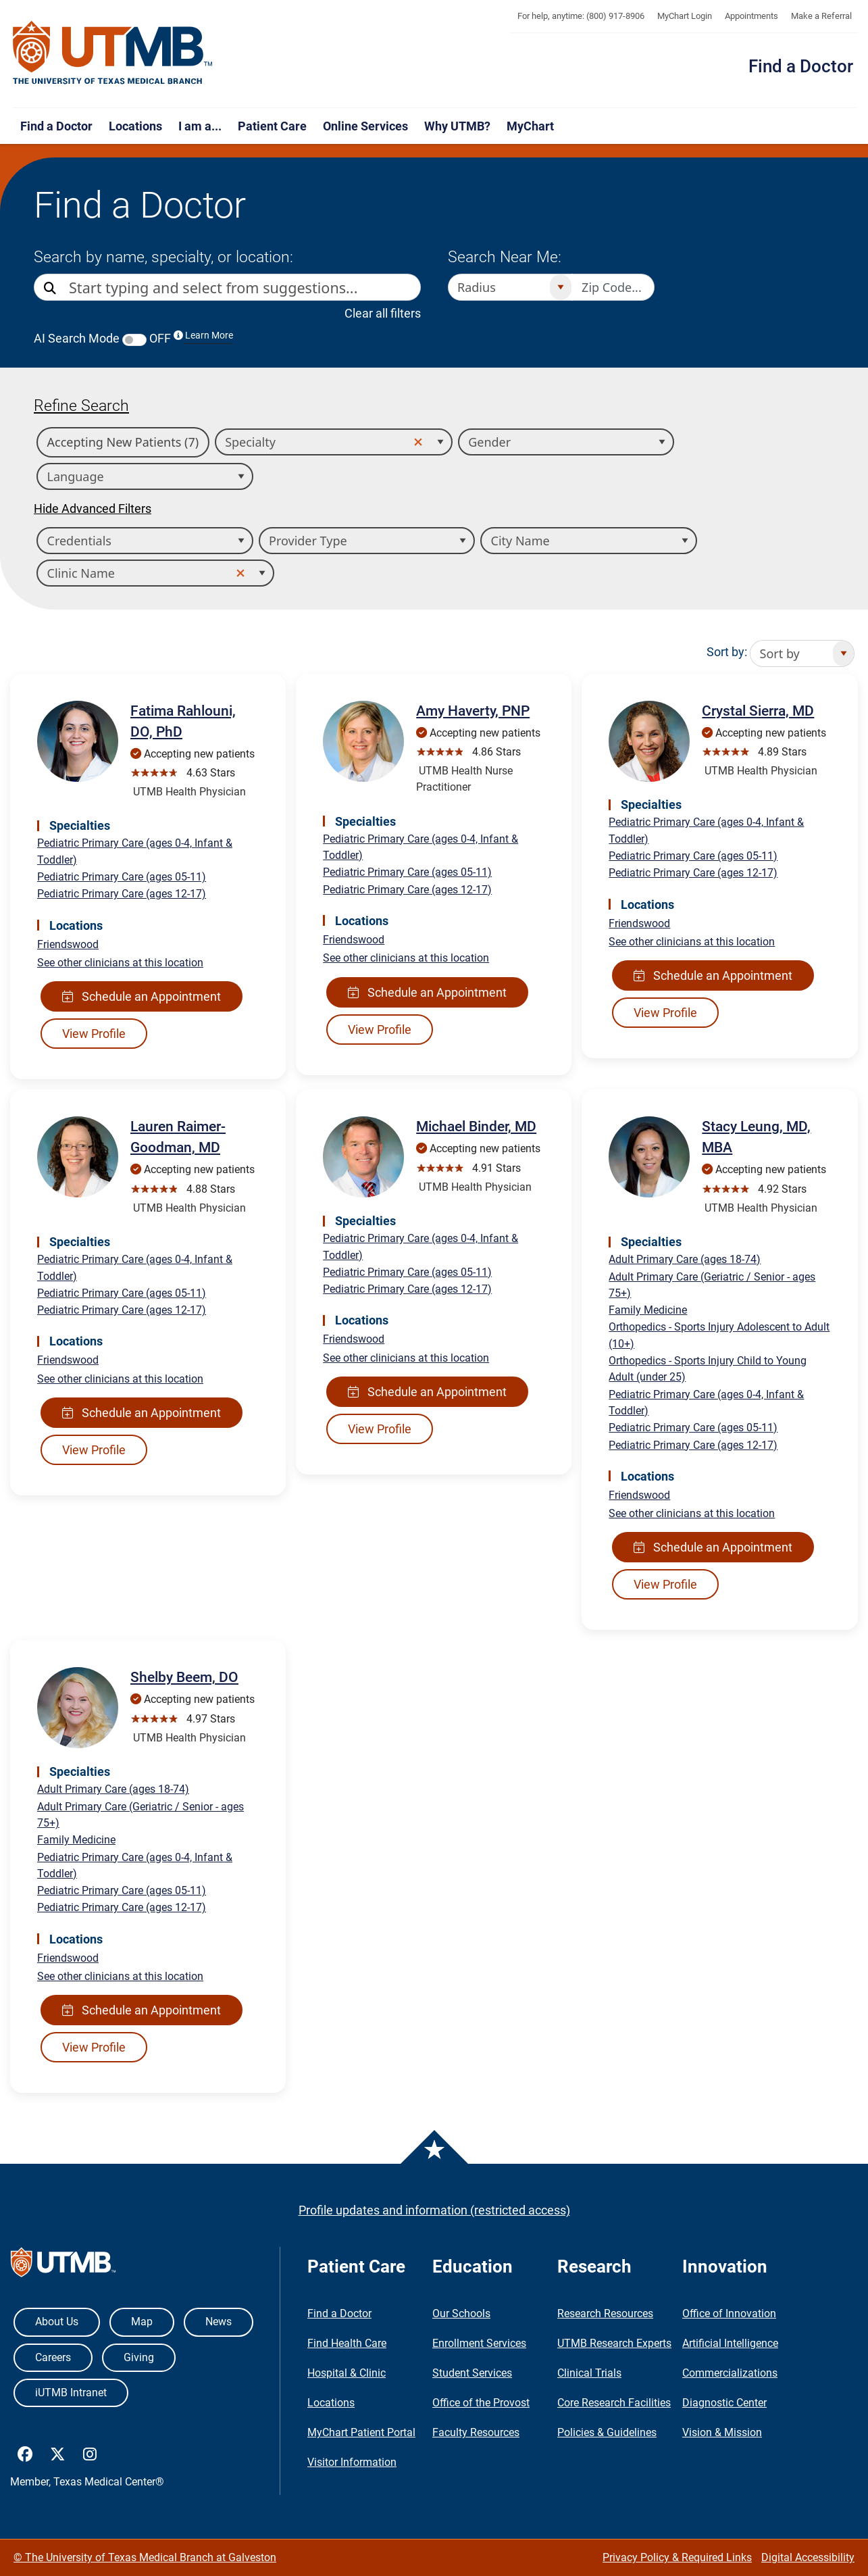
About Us (56, 2321)
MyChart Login (684, 16)
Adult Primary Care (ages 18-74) (685, 1259)
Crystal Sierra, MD (758, 711)
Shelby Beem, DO (184, 1677)
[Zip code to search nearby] (613, 287)
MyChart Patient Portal (361, 2432)
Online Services (365, 126)
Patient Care (272, 126)
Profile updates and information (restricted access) (434, 2210)
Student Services (472, 2373)
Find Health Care (346, 2343)
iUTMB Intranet (71, 2392)
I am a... (200, 126)
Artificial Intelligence (730, 2343)
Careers (53, 2357)
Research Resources (605, 2313)
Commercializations (729, 2373)
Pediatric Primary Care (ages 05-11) (121, 876)
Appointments (751, 16)
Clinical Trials (589, 2373)
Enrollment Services (479, 2343)
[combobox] (244, 287)
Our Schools (461, 2313)
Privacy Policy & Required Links (677, 2557)
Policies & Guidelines (607, 2432)
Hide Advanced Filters (92, 508)
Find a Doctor (800, 66)
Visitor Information (352, 2462)
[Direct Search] (51, 288)
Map (142, 2321)
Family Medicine (648, 1310)
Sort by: (727, 652)
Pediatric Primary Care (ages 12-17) (121, 893)
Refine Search (81, 405)
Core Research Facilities (614, 2402)
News (218, 2321)
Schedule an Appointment (141, 996)
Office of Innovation (729, 2313)
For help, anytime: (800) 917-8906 (580, 16)
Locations (135, 126)
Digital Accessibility (807, 2557)
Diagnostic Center (724, 2402)
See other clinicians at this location (120, 962)
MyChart (530, 126)
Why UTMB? (457, 126)
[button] (419, 442)
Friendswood (68, 944)
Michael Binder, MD (476, 1126)
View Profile (94, 1033)
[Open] (560, 287)
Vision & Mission (722, 2432)
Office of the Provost (481, 2402)
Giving (139, 2357)
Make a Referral (821, 16)
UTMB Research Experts (614, 2343)
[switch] (134, 340)
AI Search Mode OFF (133, 338)
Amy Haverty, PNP (473, 711)
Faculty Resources (475, 2432)
